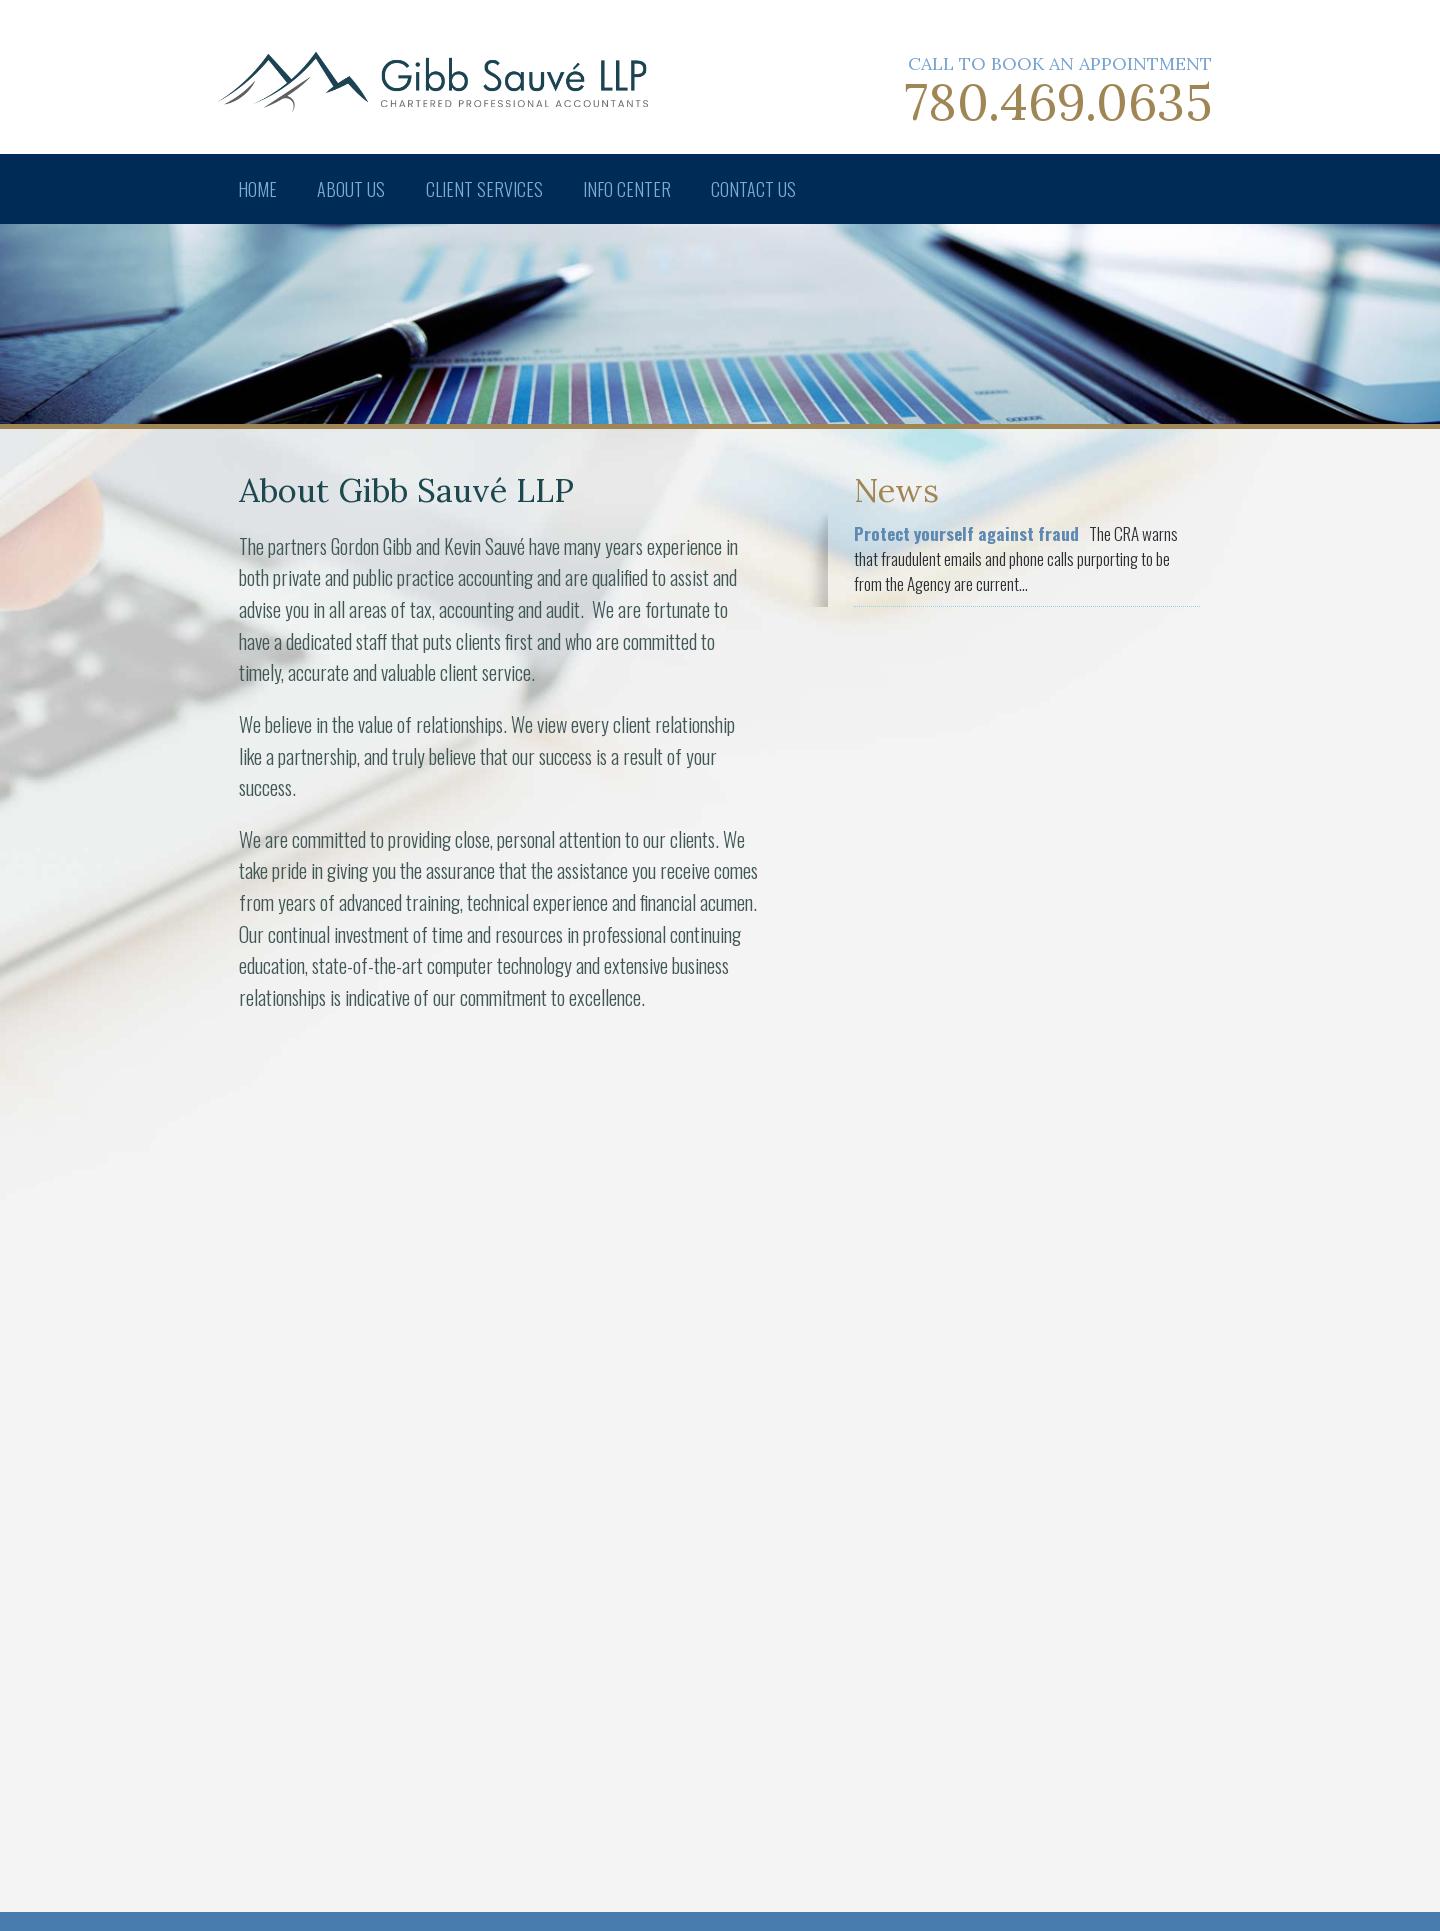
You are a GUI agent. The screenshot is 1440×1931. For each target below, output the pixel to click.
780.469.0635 (1058, 101)
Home (257, 189)
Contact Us (756, 189)
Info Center (629, 189)
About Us (352, 189)
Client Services (485, 189)
